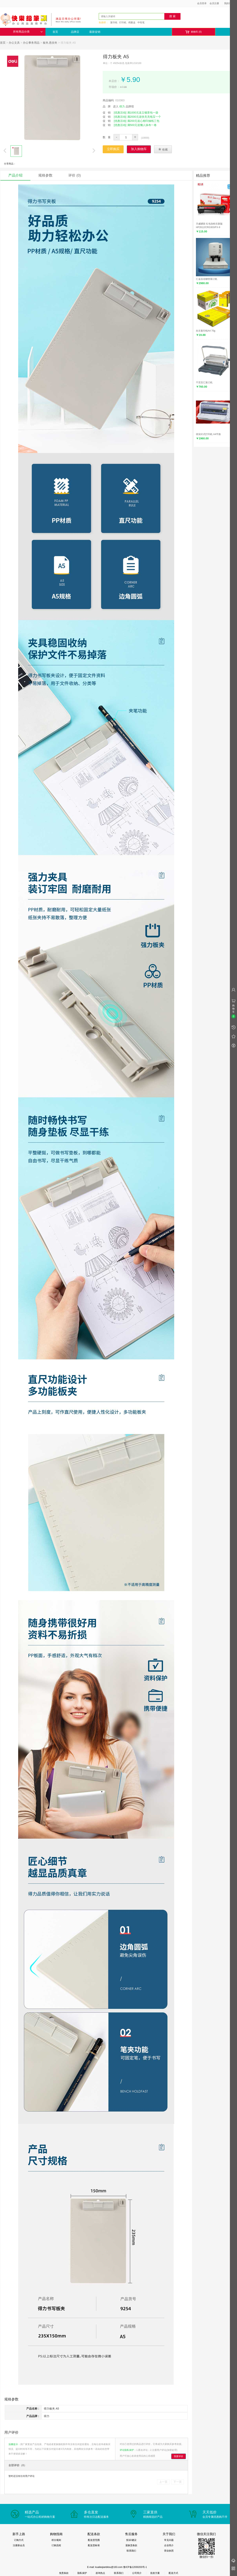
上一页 (163, 2481)
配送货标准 (94, 2545)
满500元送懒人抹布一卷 (142, 125)
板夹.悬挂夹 (50, 42)
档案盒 (131, 22)
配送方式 (173, 2573)
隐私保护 (82, 2573)
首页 (55, 31)
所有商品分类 (28, 31)
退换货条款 (131, 2545)
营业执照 (169, 2550)
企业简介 (169, 2545)
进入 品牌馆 (123, 106)
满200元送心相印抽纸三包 (143, 120)
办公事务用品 (31, 42)
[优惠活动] (120, 112)
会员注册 (214, 3)
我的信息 (230, 3)
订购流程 (56, 2545)
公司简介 (137, 2573)
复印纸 (113, 22)
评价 (74, 175)
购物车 (193, 32)
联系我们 (131, 2550)
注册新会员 (19, 2545)
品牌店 (75, 31)
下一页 (177, 2481)
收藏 (163, 149)
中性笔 (141, 22)
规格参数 (45, 175)
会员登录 (202, 3)
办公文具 (14, 42)
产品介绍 (15, 175)
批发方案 (155, 2573)
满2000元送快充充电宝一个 (144, 116)
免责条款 (64, 2573)
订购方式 (19, 2540)
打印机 (122, 22)
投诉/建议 (131, 2540)
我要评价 (178, 2456)
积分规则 (56, 2540)
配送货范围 (94, 2540)
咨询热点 (100, 2573)
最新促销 (94, 31)
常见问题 (169, 2540)
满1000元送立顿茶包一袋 (142, 112)
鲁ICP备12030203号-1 (135, 2567)
